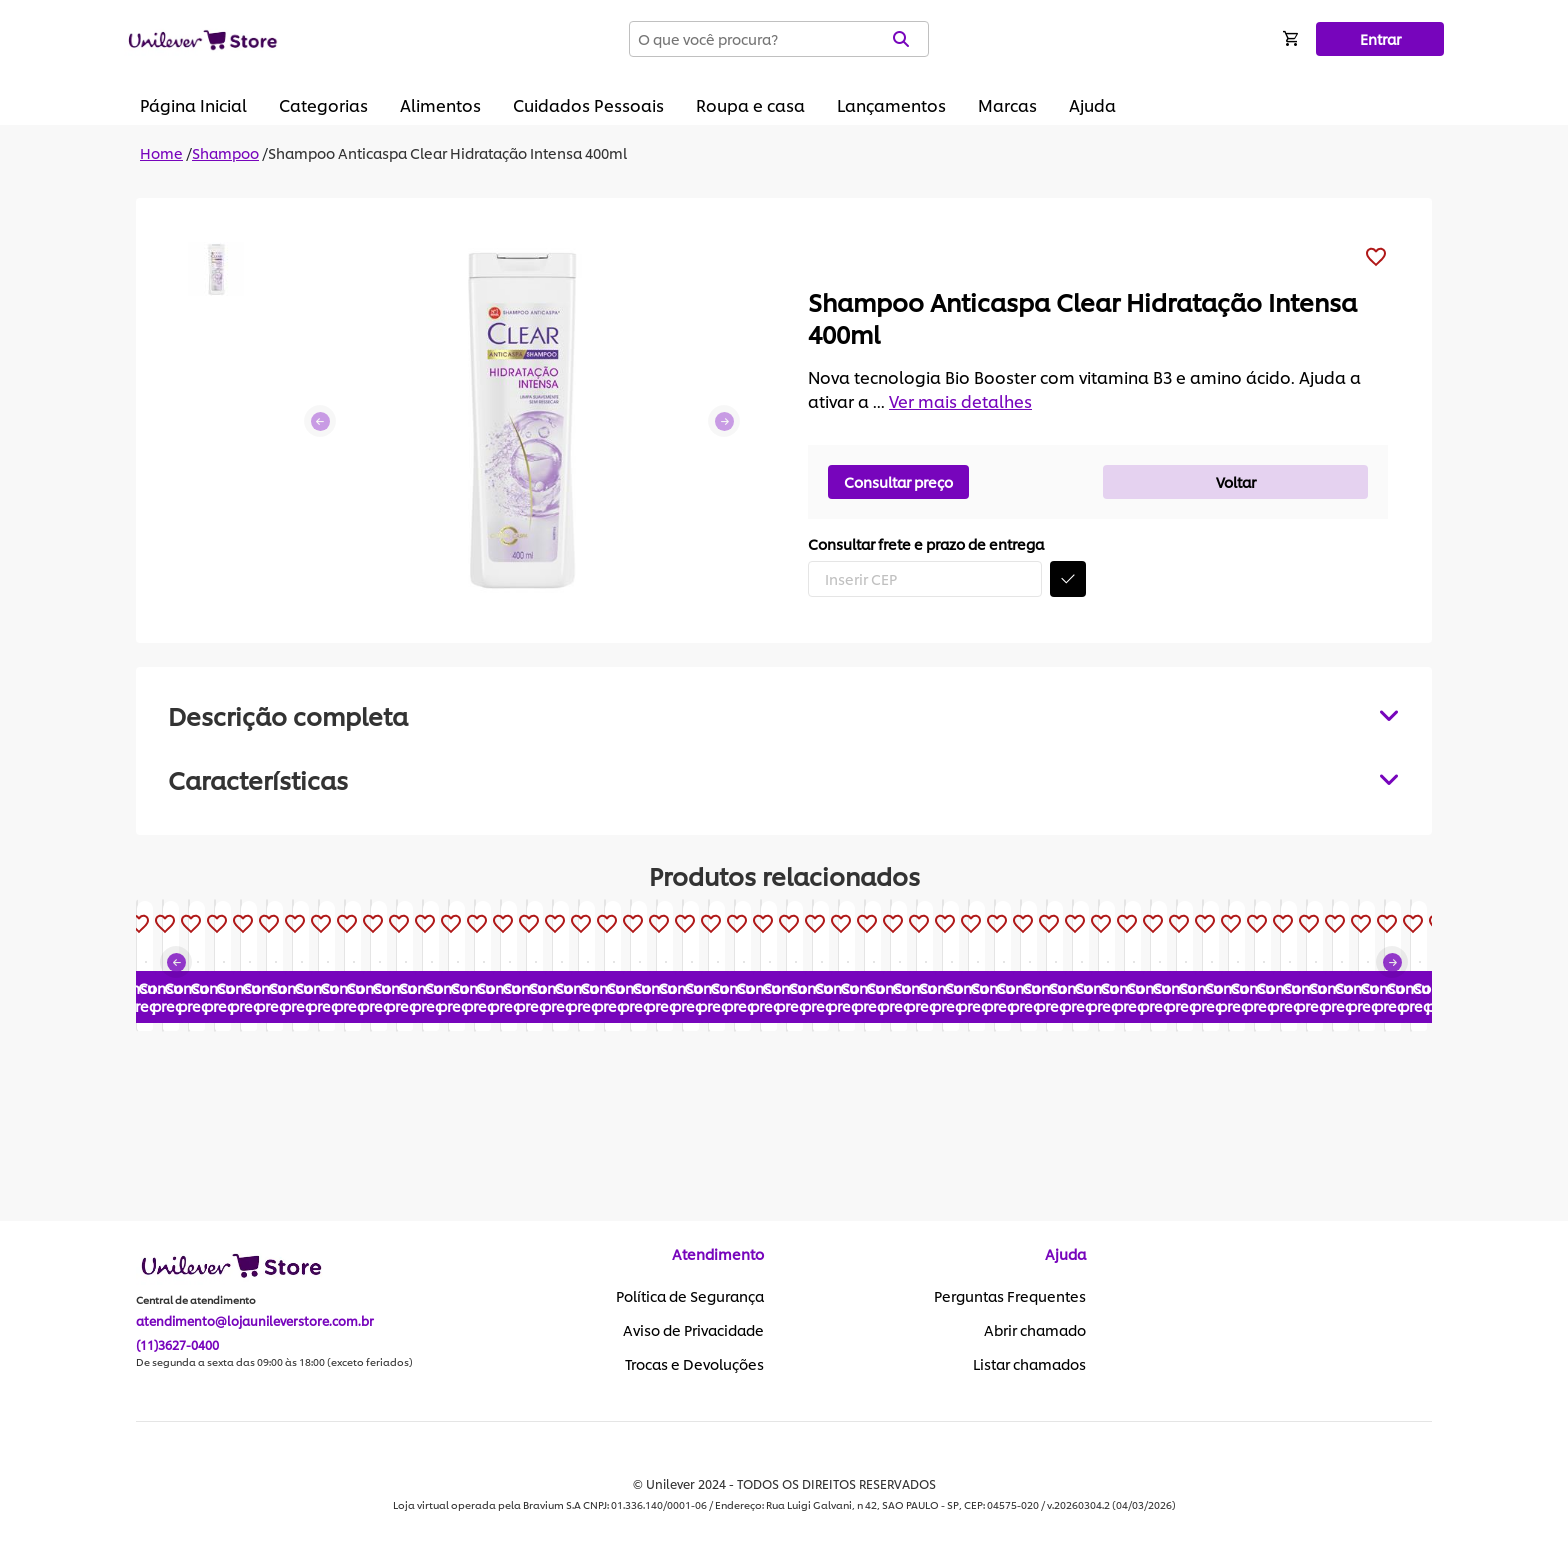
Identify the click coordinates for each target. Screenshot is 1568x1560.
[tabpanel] (784, 779)
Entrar (1380, 38)
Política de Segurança (690, 1297)
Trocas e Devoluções (694, 1365)
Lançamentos (891, 104)
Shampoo (225, 152)
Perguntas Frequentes (1010, 1297)
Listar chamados (1029, 1365)
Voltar (1236, 481)
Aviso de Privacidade (693, 1331)
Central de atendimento (196, 1301)
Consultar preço (898, 481)
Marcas (1007, 104)
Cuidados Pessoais (588, 104)
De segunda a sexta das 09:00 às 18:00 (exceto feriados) (274, 1363)
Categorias (323, 104)
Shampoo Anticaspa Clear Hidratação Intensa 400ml (447, 152)
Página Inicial (193, 104)
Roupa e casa (750, 104)
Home (161, 152)
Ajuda (1092, 104)
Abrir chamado (1035, 1331)
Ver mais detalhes (960, 400)
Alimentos (440, 104)
